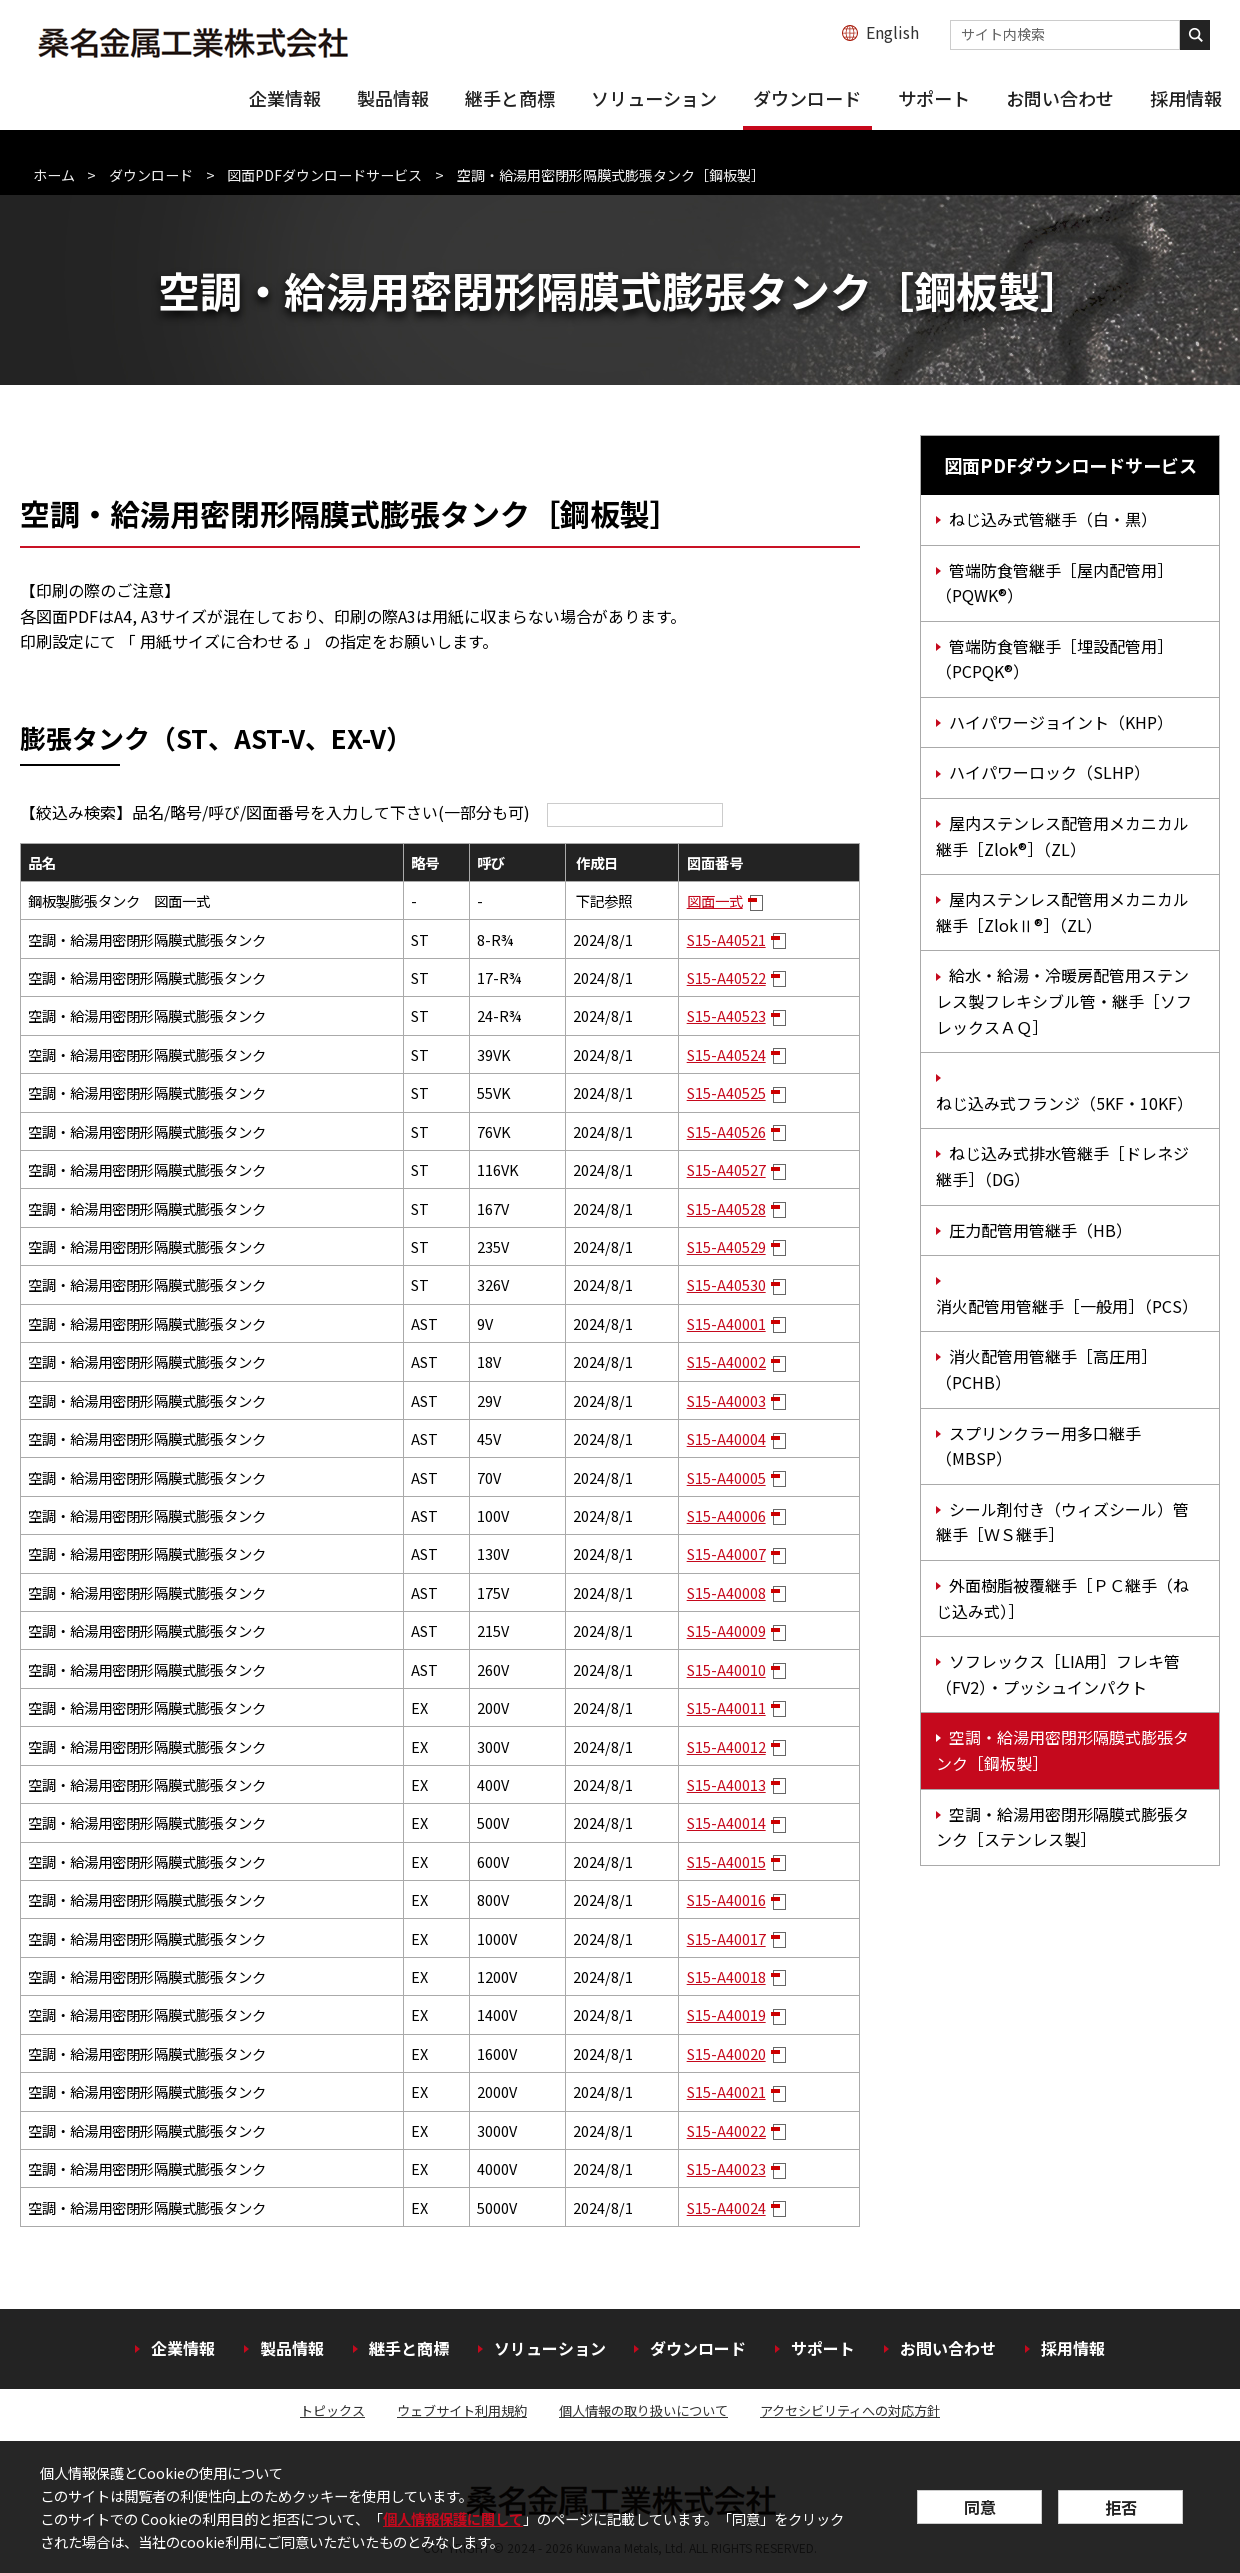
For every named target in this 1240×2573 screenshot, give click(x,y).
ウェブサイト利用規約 (462, 2410)
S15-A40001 (726, 1323)
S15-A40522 (726, 977)
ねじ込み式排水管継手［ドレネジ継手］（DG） (1062, 1166)
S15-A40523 (726, 1015)
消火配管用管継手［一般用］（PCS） (1067, 1306)
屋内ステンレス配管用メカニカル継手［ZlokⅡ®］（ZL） (1062, 912)
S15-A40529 (726, 1246)
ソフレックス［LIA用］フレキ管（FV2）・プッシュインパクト (1058, 1674)
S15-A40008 (726, 1592)
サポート (934, 98)
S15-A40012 (726, 1746)
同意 (980, 2507)
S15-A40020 (726, 2053)
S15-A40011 (726, 1707)
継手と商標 (510, 98)
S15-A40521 (726, 939)
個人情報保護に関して (453, 2518)
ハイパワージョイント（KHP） (1061, 722)
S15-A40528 (726, 1208)
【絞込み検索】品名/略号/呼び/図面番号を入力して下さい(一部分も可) (371, 812)
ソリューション (654, 98)
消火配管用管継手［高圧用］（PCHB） (1046, 1369)
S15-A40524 (726, 1054)
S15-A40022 (726, 2130)
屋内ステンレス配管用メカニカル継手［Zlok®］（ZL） (1062, 836)
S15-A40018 (726, 1976)
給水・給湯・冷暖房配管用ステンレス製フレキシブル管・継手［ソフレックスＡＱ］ (1064, 1000)
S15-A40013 (726, 1784)
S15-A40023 (726, 2168)
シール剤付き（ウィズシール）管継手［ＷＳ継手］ (1062, 1522)
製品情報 (393, 98)
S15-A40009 (726, 1630)
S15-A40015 (726, 1861)
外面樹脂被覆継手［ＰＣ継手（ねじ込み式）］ (1062, 1598)
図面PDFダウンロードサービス (324, 175)
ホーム (54, 175)
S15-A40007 (726, 1553)
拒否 (1121, 2507)
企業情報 (285, 98)
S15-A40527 (726, 1169)
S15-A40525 (726, 1092)
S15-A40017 (726, 1938)
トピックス (332, 2410)
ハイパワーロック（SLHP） (1049, 772)
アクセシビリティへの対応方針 (850, 2410)
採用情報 (1186, 98)
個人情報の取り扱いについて (643, 2410)
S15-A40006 (726, 1515)
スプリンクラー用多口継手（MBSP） (1038, 1446)
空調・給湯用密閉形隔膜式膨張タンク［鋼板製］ (1062, 1750)
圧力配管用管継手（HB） (1040, 1230)
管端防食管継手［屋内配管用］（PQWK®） (1054, 583)
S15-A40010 (726, 1669)
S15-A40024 (726, 2207)
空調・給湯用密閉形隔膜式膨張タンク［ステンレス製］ (1062, 1827)
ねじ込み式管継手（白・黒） (1053, 519)
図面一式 (715, 900)
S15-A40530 (726, 1284)
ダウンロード (807, 98)
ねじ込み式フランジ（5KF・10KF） (1064, 1103)
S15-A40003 (726, 1400)
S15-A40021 (726, 2091)
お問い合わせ (1060, 98)
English (892, 32)
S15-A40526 (726, 1131)
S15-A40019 (726, 2014)
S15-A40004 (726, 1438)
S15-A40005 (726, 1477)
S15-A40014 (726, 1822)
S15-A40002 (726, 1361)
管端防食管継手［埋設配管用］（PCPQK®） (1054, 659)
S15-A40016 (726, 1899)
